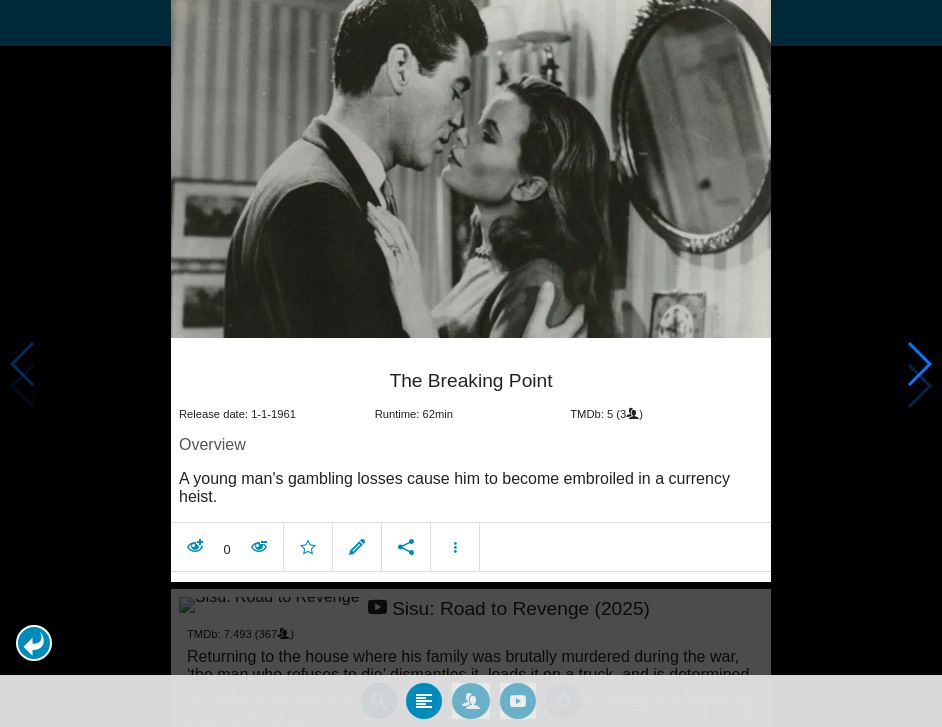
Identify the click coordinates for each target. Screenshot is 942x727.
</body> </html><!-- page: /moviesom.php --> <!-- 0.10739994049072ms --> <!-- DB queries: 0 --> (471, 363)
